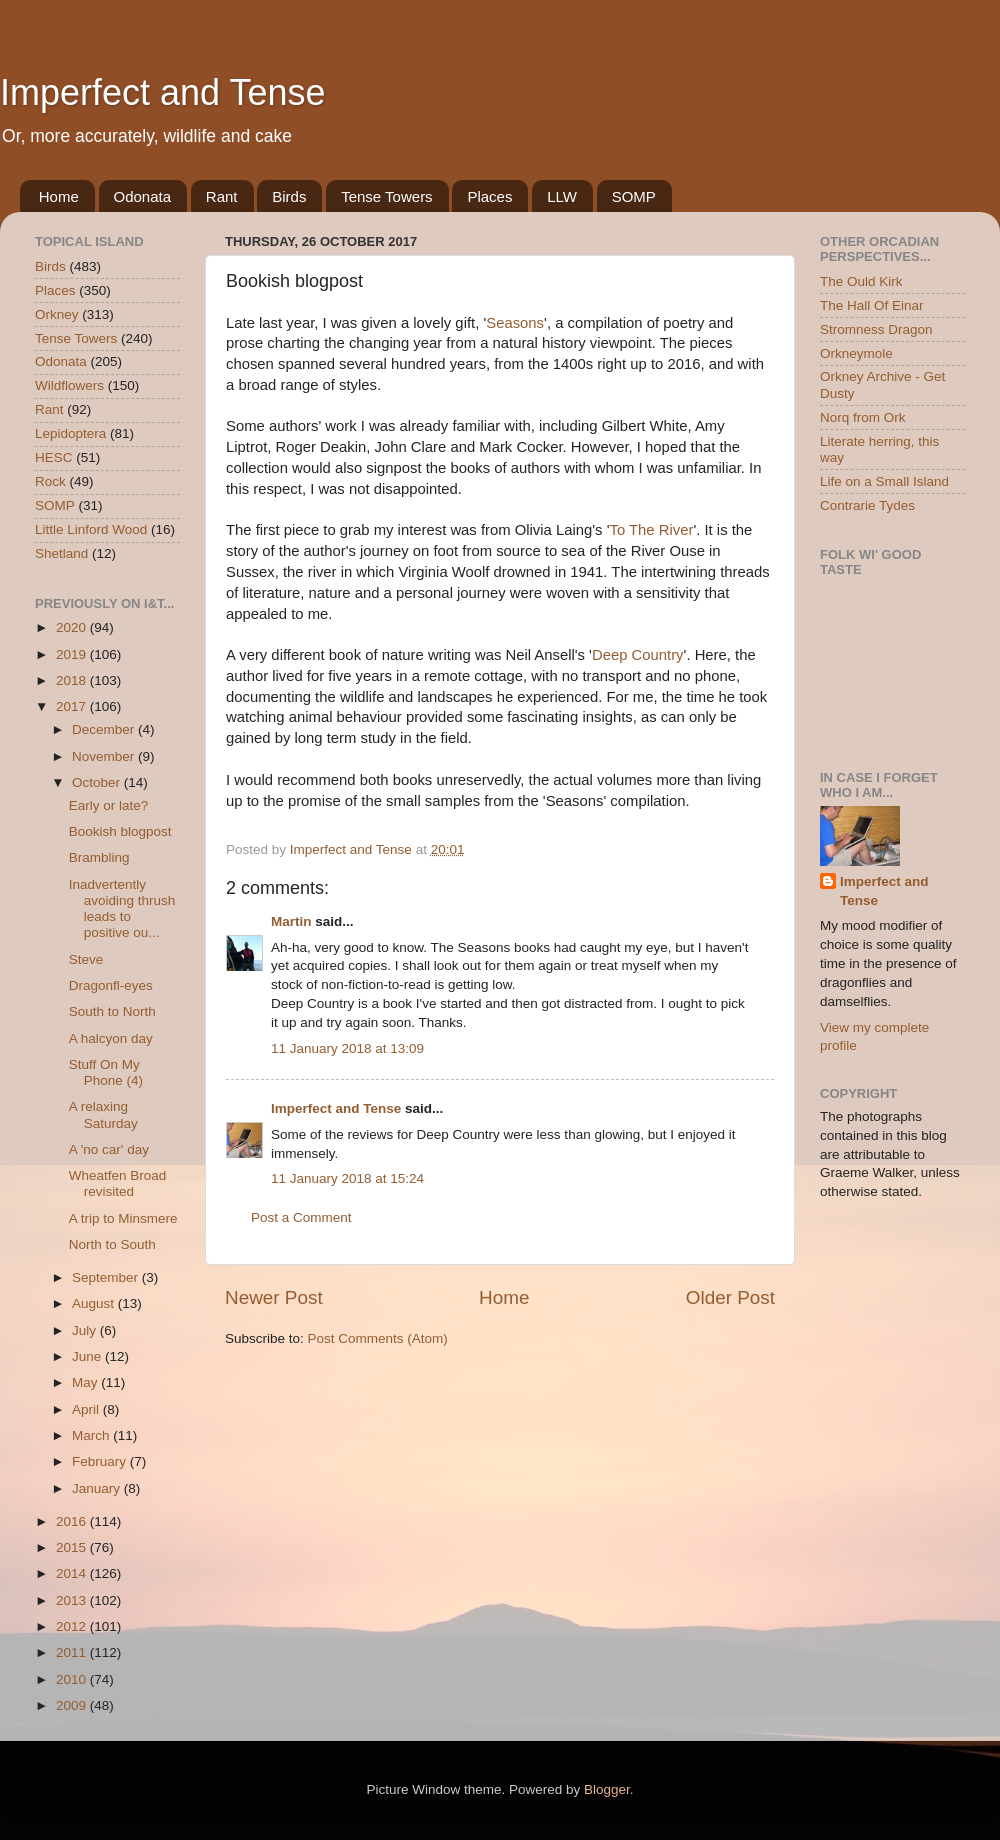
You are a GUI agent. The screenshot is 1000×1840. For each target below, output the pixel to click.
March (92, 1435)
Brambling (99, 857)
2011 (73, 1652)
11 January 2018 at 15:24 (347, 1178)
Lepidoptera (70, 433)
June (88, 1356)
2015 (73, 1547)
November (105, 756)
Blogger (607, 1789)
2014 (73, 1573)
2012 (73, 1626)
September (107, 1277)
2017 (73, 706)
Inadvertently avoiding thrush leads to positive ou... (122, 909)
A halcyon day (111, 1038)
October (98, 782)
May (86, 1382)
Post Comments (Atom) (378, 1338)
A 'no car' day (109, 1149)
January (98, 1488)
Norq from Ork (863, 417)
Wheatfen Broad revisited (118, 1183)
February (101, 1461)
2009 (73, 1705)
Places (489, 196)
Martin (291, 921)
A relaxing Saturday (103, 1114)
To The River (652, 530)
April (87, 1409)
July (86, 1330)
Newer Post (274, 1297)
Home (59, 196)
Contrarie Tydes (867, 505)
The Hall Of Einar (872, 305)
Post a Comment (301, 1217)
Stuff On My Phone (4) (106, 1072)
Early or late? (109, 805)
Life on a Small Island (884, 481)
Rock (50, 481)
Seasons (515, 323)
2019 (73, 654)
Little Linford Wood (91, 529)
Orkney (57, 314)
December (105, 729)
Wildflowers (69, 385)
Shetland (61, 553)
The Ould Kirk (861, 281)
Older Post (730, 1297)
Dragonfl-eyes (111, 985)
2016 (73, 1521)
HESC (54, 457)
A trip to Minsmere (123, 1218)
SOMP (634, 196)
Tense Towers (386, 196)
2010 (73, 1679)
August (95, 1303)
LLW (562, 196)
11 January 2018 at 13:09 (347, 1048)
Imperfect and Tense (163, 92)
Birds (289, 196)
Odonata (143, 196)
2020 (73, 627)
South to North (112, 1011)
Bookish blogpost (120, 831)
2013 (73, 1600)
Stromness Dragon (876, 329)
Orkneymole (856, 353)
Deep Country (638, 655)
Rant (222, 196)
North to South (112, 1244)
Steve (86, 959)
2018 (73, 680)
